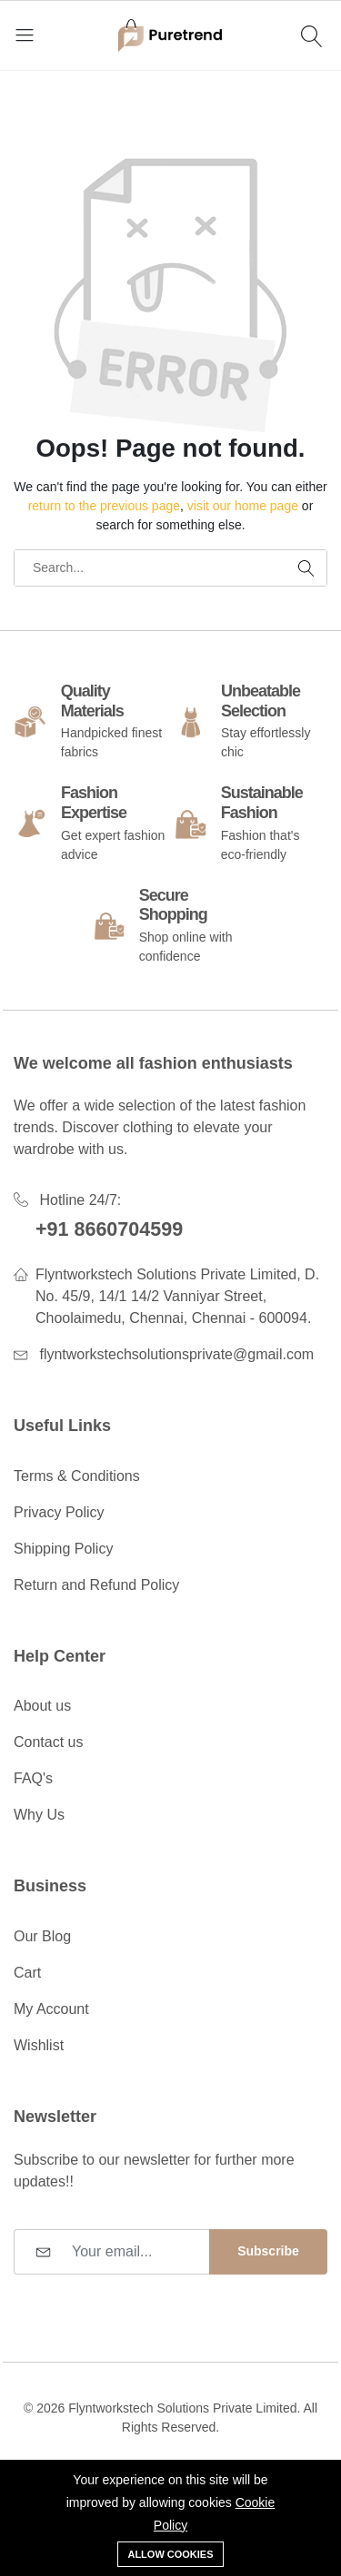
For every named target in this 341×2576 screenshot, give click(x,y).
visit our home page (242, 505)
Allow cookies (170, 2554)
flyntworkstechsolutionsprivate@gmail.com (176, 1354)
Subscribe (268, 2251)
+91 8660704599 (109, 1229)
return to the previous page (104, 505)
